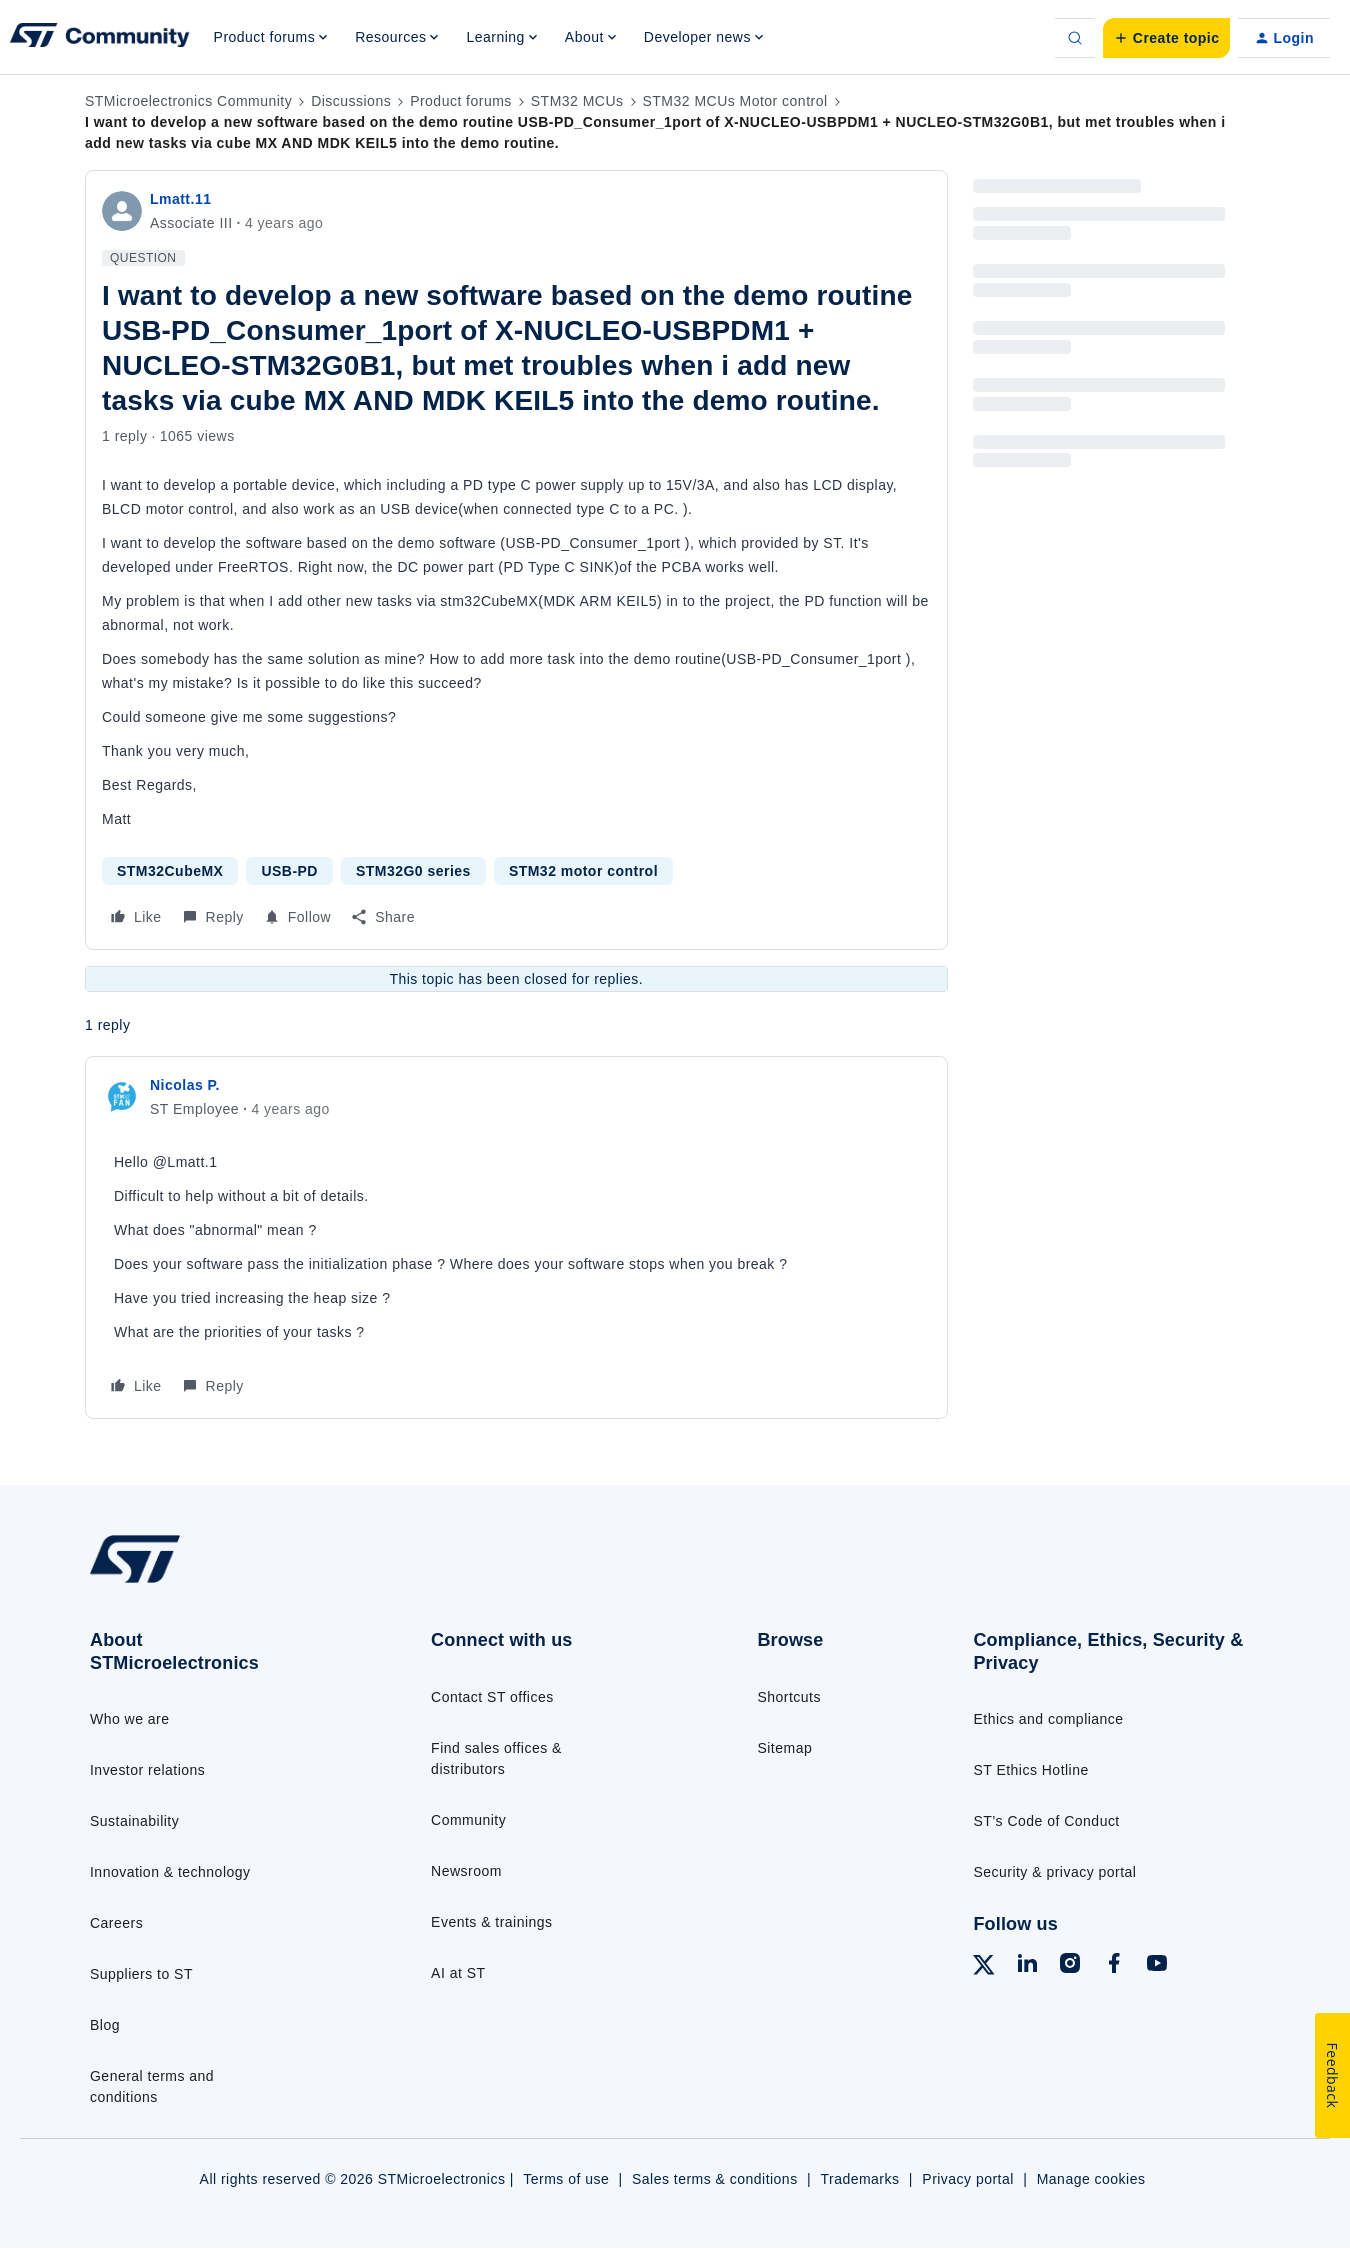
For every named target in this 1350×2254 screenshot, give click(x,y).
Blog (105, 2025)
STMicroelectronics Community (188, 101)
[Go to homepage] (221, 1582)
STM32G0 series (413, 871)
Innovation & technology (170, 1872)
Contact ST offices (492, 1697)
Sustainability (134, 1821)
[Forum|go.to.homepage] (100, 38)
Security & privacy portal (1054, 1872)
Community (468, 1820)
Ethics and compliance (1048, 1719)
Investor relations (147, 1770)
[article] (516, 1237)
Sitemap (784, 1748)
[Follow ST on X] (984, 1968)
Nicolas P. (185, 1085)
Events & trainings (491, 1922)
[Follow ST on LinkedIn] (1027, 1966)
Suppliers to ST (141, 1974)
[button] (1166, 38)
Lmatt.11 (180, 199)
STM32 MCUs (577, 101)
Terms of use (566, 2179)
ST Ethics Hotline (1030, 1770)
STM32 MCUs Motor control (735, 101)
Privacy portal (968, 2179)
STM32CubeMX (170, 871)
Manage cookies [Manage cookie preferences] (1091, 2179)
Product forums (461, 101)
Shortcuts (788, 1697)
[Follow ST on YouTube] (1157, 1966)
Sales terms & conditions (715, 2179)
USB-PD (289, 871)
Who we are (130, 1719)
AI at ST (458, 1973)
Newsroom (466, 1871)
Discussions (351, 101)
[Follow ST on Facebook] (1114, 1966)
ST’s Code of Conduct (1046, 1821)
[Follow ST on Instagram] (1070, 1966)
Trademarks (859, 2179)
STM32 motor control (583, 871)
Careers (116, 1923)
